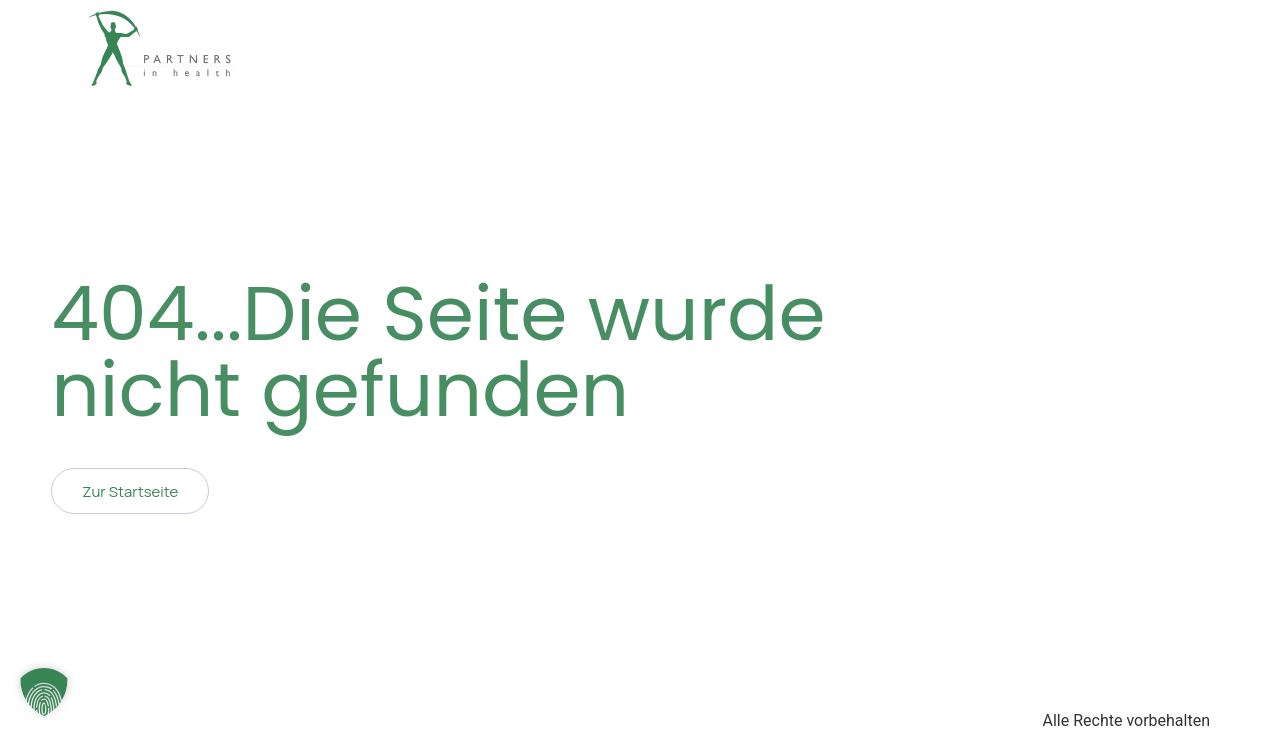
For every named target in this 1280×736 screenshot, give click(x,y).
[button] (44, 692)
